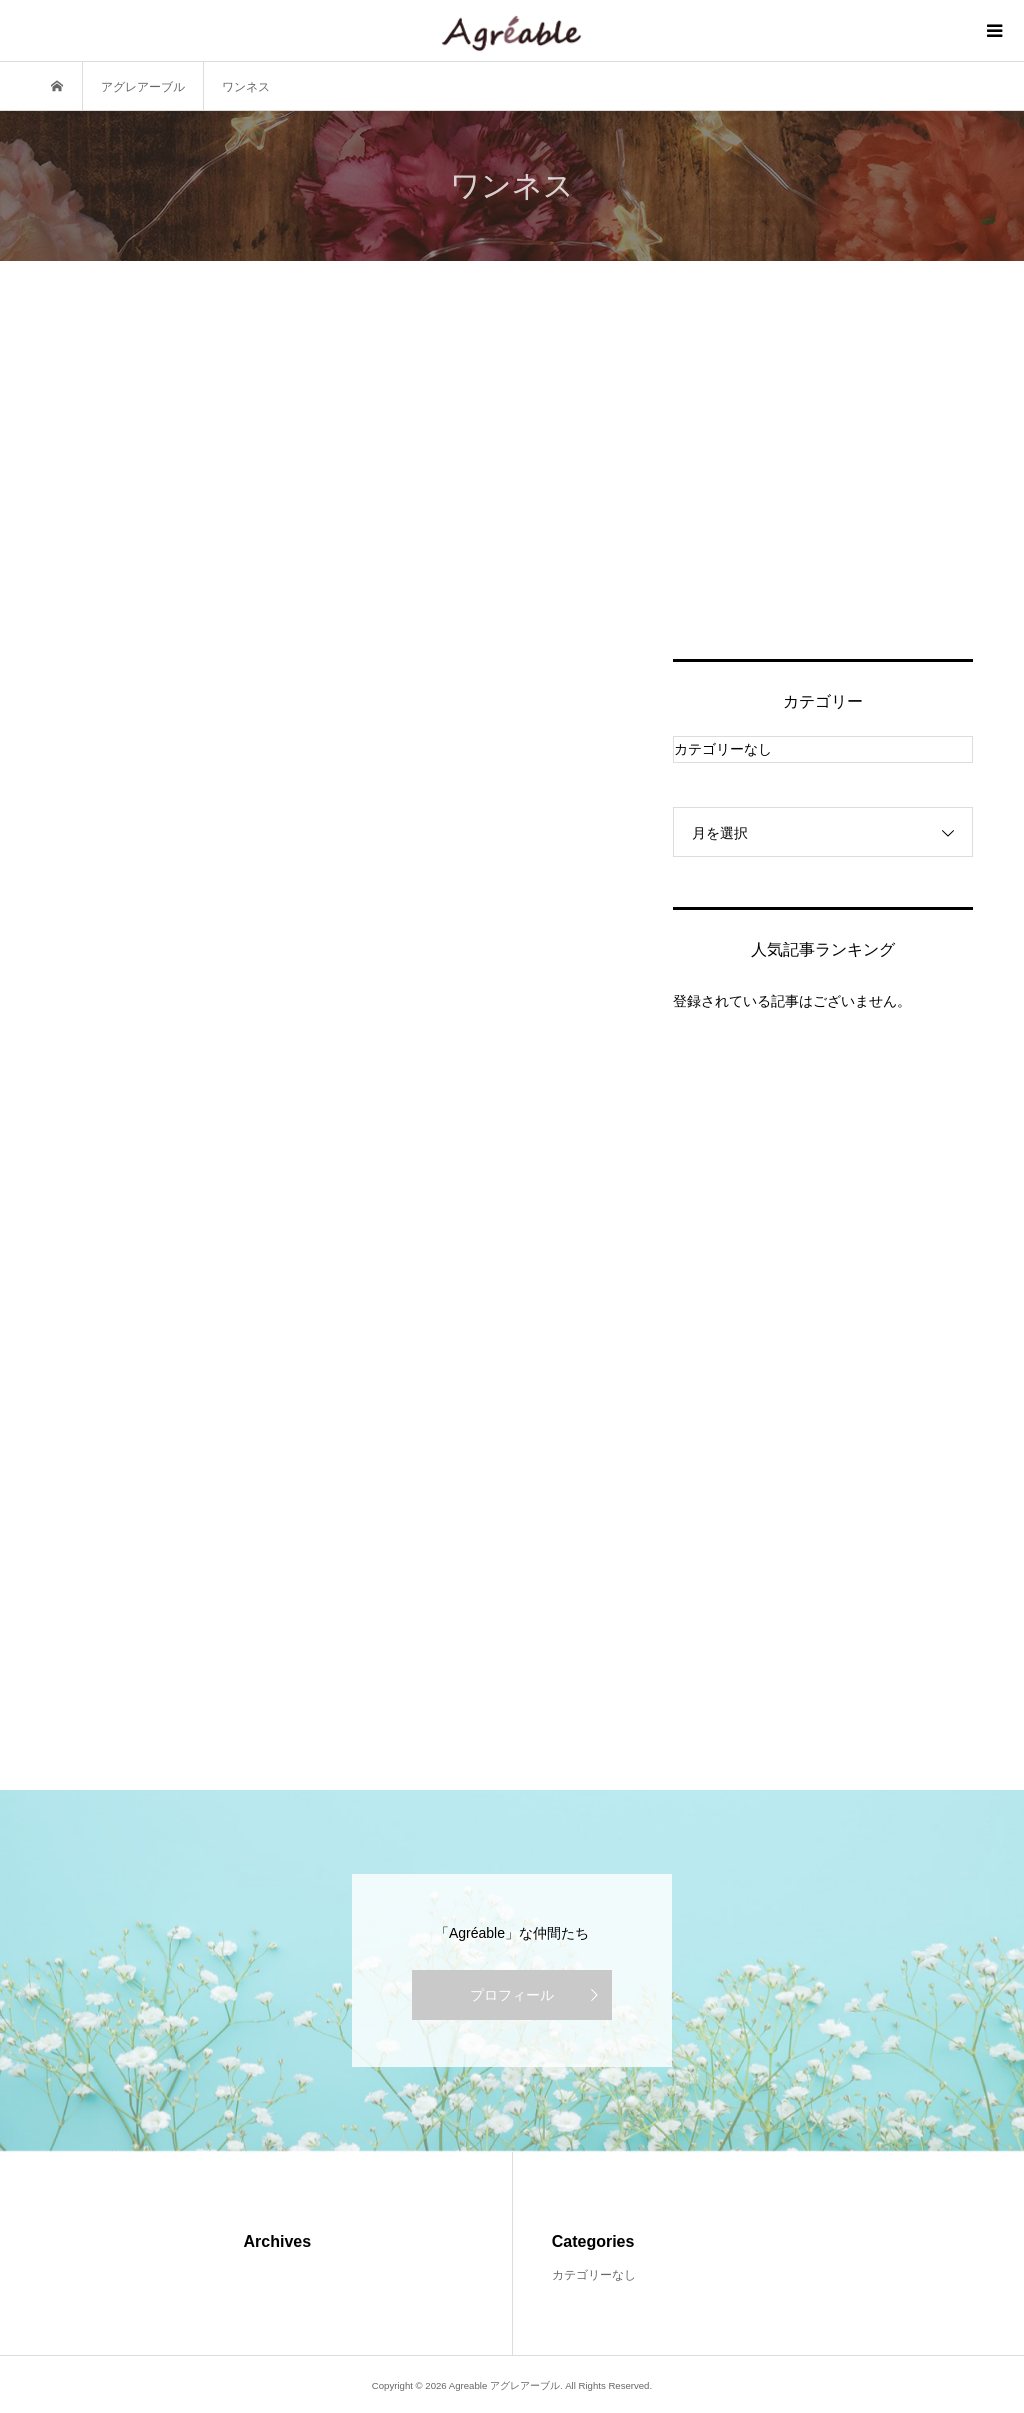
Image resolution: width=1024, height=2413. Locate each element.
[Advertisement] (823, 484)
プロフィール (512, 1995)
